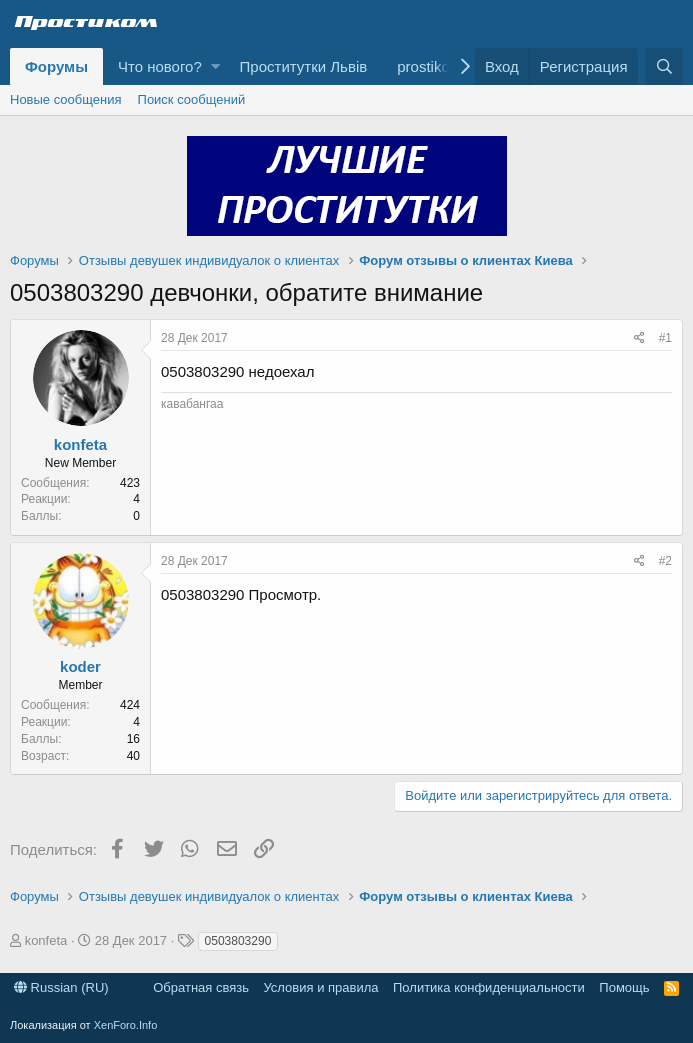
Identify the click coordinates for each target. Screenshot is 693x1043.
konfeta (80, 444)
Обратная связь (201, 987)
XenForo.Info (126, 1025)
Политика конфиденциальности (489, 987)
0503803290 (238, 941)
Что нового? (160, 66)
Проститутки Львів (304, 66)
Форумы (56, 66)
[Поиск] (664, 66)
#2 (665, 561)
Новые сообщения (66, 99)
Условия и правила (320, 987)
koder (80, 666)
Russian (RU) (61, 987)
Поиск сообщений (192, 99)
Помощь (624, 987)
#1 (665, 338)
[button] (215, 66)
